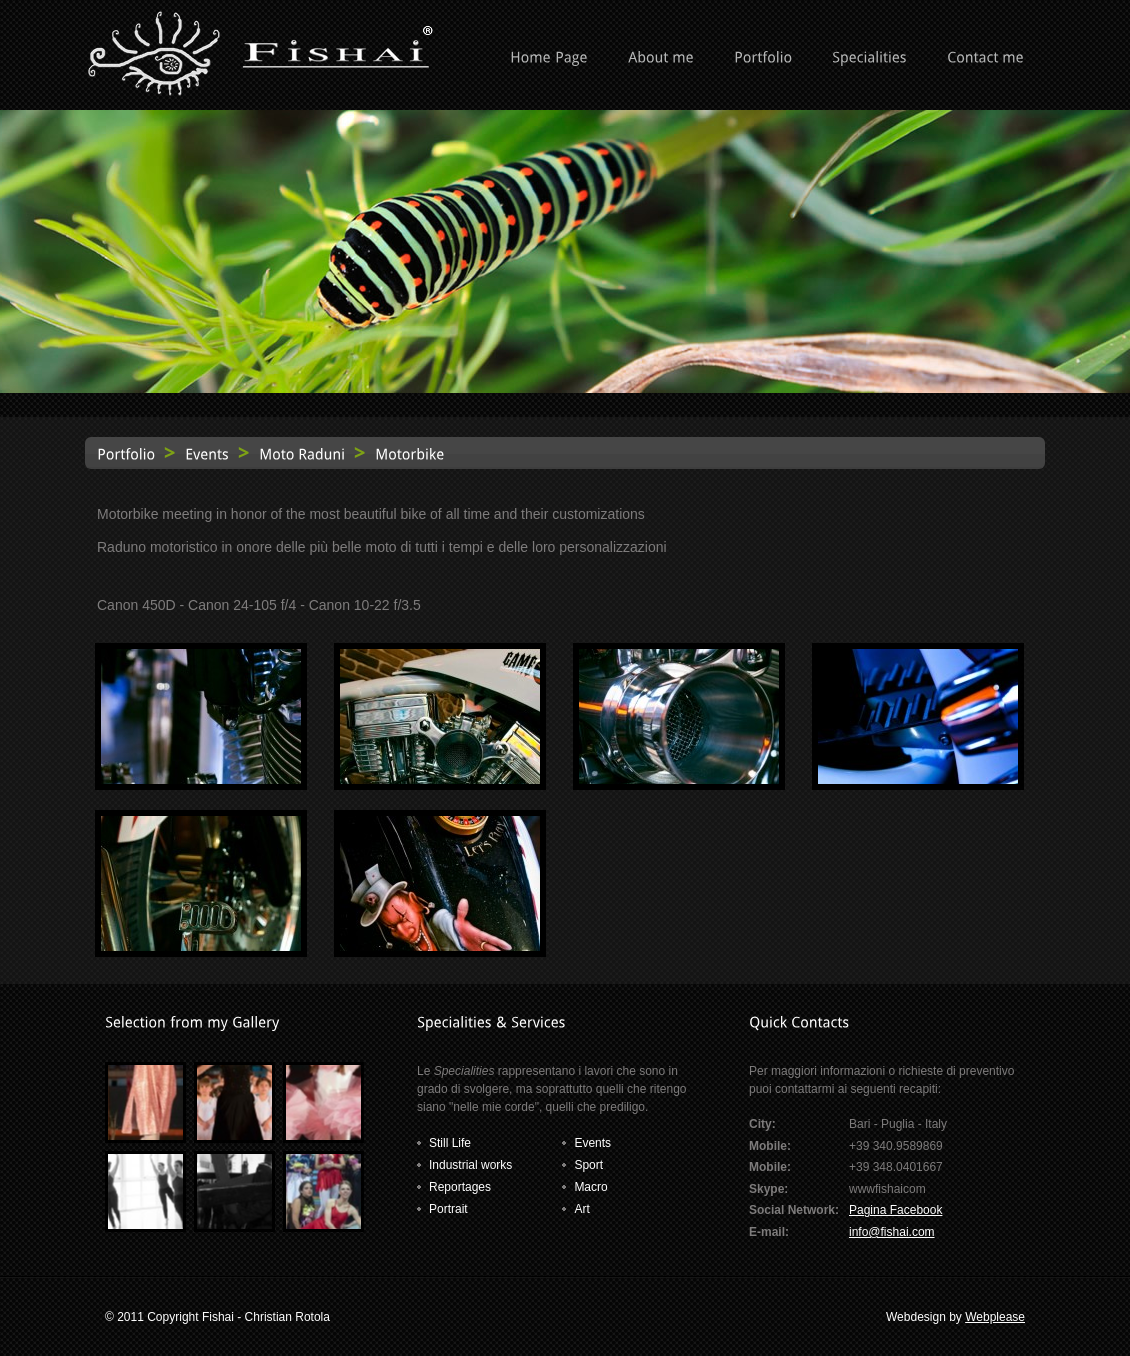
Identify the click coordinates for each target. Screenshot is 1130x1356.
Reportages (460, 1187)
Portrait (448, 1209)
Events (592, 1143)
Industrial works (470, 1165)
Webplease (995, 1317)
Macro (590, 1187)
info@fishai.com (892, 1232)
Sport (588, 1165)
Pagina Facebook (895, 1210)
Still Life (450, 1143)
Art (581, 1209)
